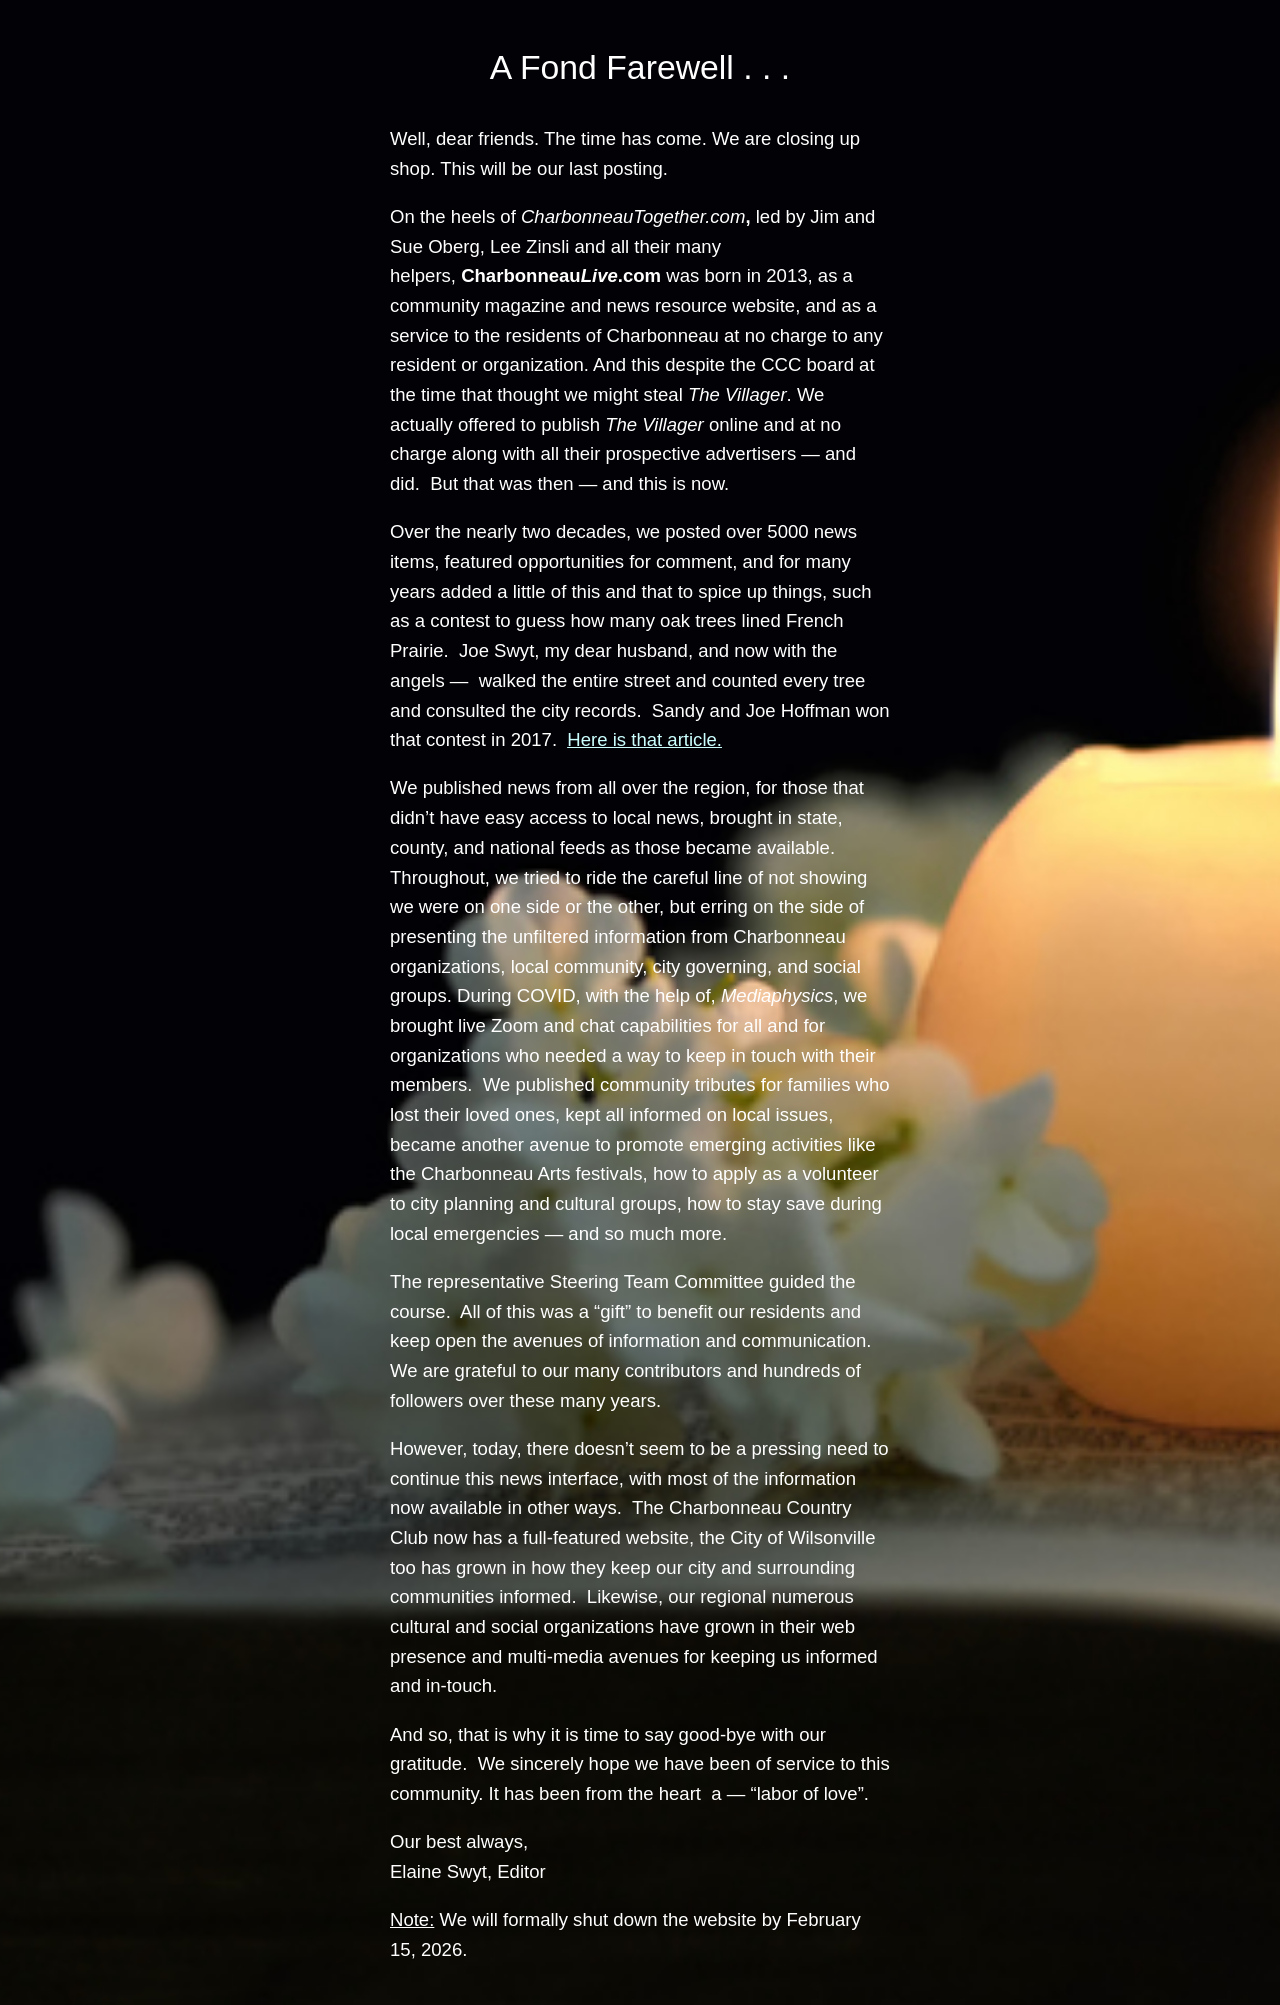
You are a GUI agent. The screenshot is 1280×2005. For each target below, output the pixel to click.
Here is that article (641, 739)
